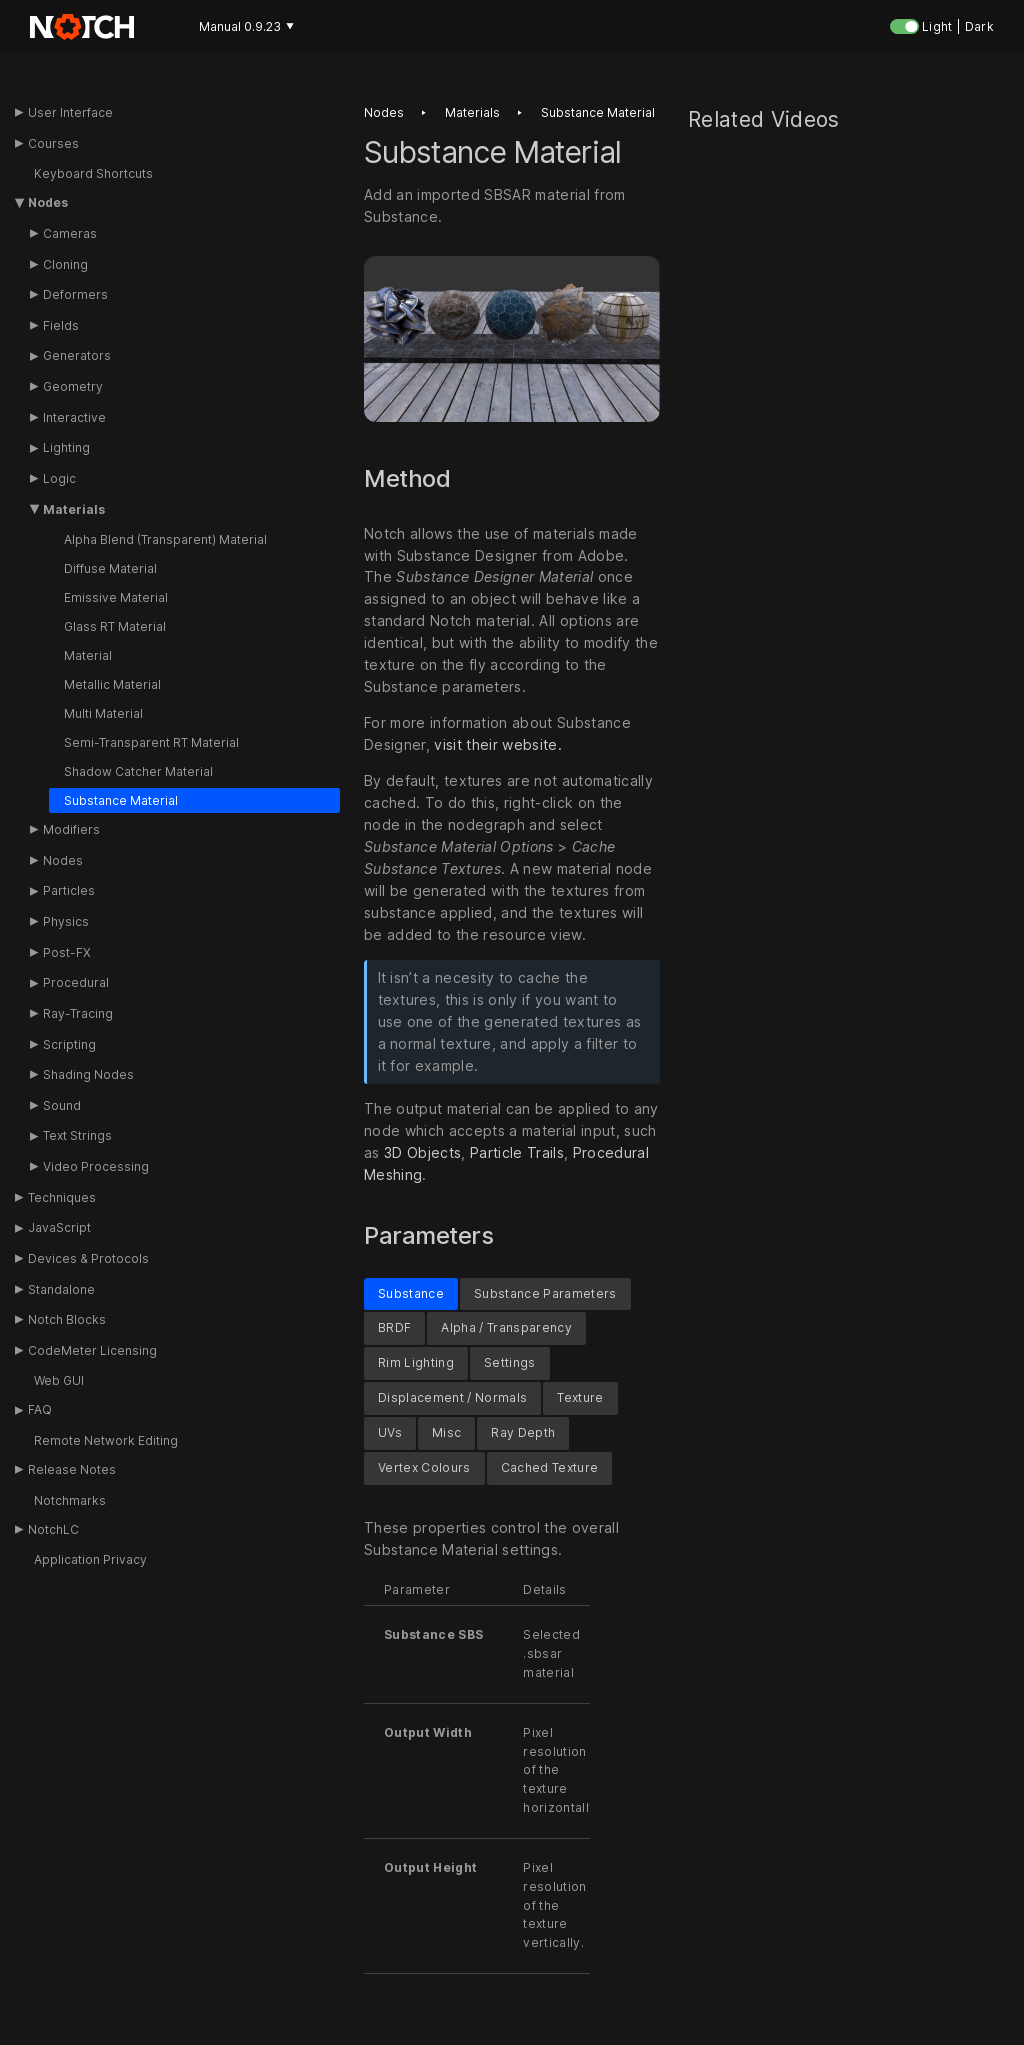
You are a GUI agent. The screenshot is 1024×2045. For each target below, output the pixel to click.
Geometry (73, 386)
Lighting (66, 447)
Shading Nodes (88, 1074)
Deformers (75, 294)
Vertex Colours (424, 1467)
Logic (59, 478)
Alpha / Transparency (506, 1328)
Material (88, 655)
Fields (61, 325)
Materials (74, 509)
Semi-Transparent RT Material (151, 742)
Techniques (62, 1197)
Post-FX (67, 952)
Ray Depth (523, 1432)
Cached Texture (550, 1467)
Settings (510, 1363)
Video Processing (96, 1166)
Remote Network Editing (106, 1440)
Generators (77, 355)
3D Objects (422, 1152)
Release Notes (72, 1469)
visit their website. (498, 744)
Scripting (69, 1044)
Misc (446, 1432)
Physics (66, 921)
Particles (69, 890)
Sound (62, 1105)
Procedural (76, 982)
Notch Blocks (67, 1319)
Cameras (70, 233)
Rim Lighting (416, 1363)
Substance (411, 1293)
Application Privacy (90, 1559)
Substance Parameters (545, 1293)
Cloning (65, 264)
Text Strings (77, 1135)
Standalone (61, 1289)
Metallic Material (112, 684)
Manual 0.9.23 (246, 26)
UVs (390, 1432)
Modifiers (71, 829)
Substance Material (121, 800)
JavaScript (59, 1227)
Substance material (598, 112)
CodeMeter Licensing (92, 1350)
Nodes (48, 202)
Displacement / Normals (452, 1398)
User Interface (70, 112)
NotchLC (53, 1529)
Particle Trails (517, 1152)
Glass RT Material (115, 626)
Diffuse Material (110, 568)
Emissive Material (116, 597)
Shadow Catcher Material (138, 771)
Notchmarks (70, 1500)
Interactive (74, 417)
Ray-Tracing (78, 1013)
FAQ (40, 1409)
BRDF (394, 1328)
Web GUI (59, 1380)
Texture (580, 1398)
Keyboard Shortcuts (93, 173)
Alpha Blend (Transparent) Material (165, 539)
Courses (53, 143)
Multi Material (103, 713)
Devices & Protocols (88, 1258)
